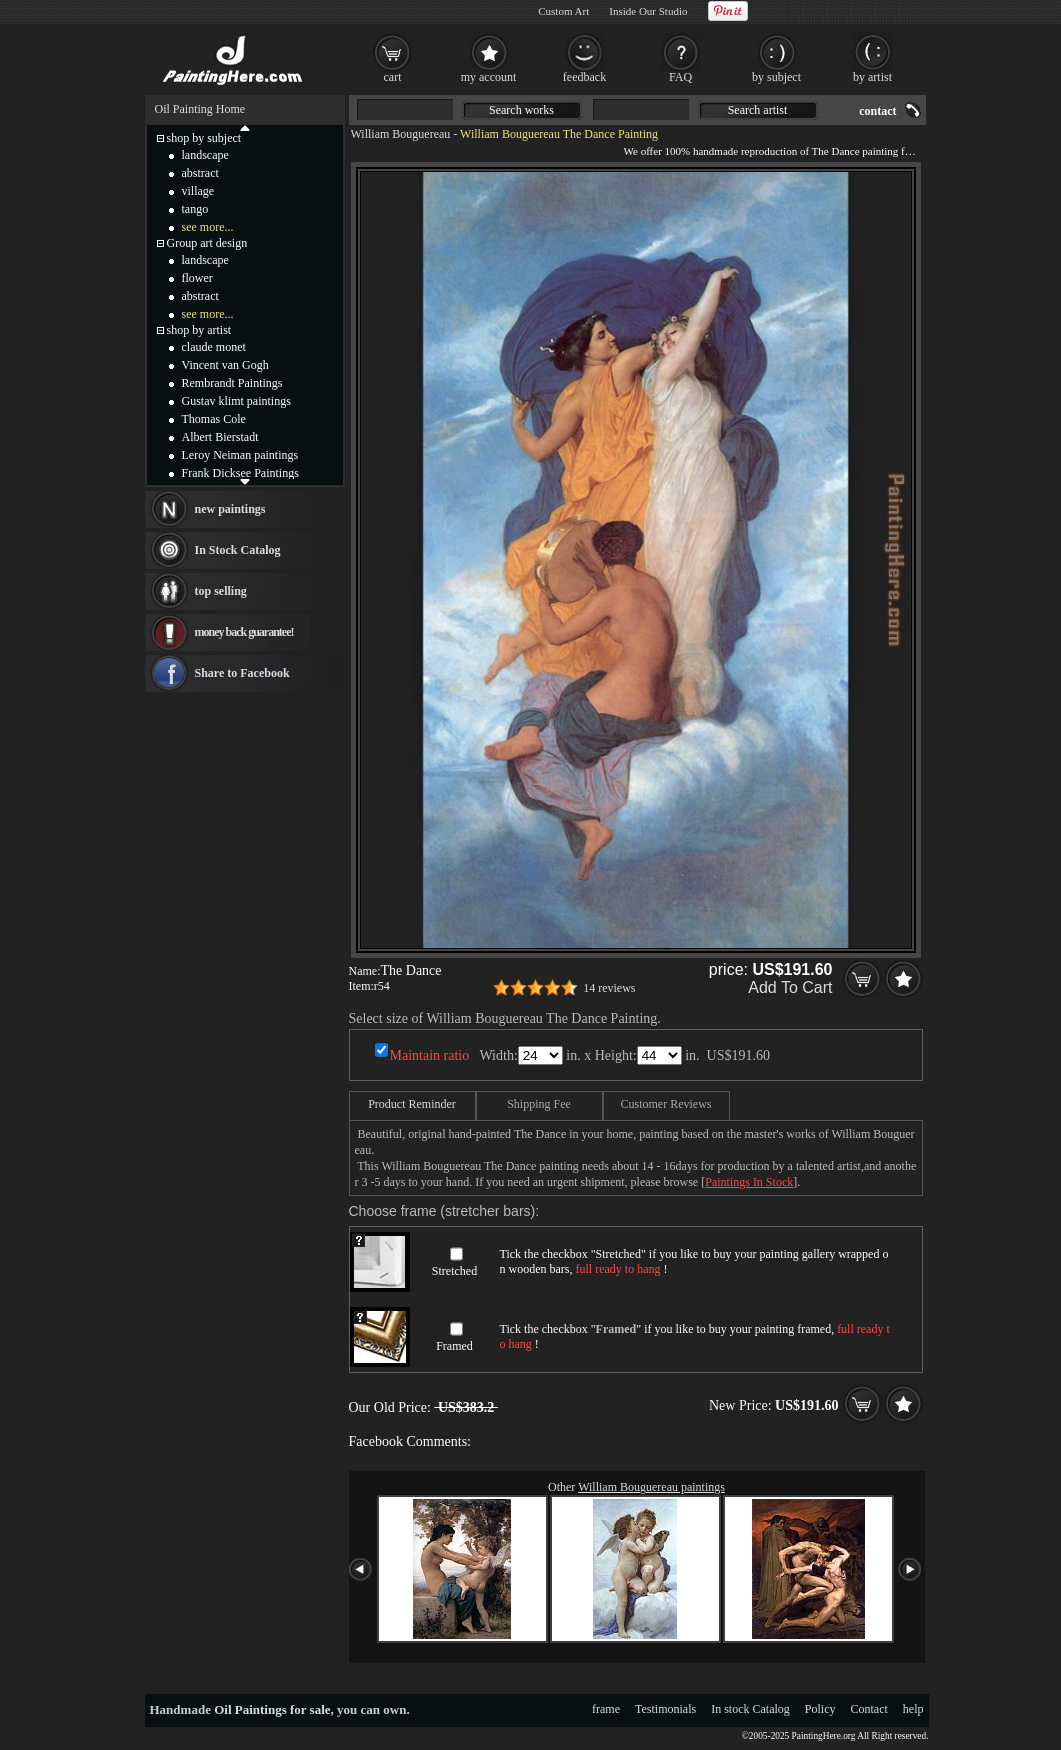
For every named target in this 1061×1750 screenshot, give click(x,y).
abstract (200, 173)
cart (393, 77)
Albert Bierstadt (220, 437)
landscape (205, 155)
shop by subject (204, 138)
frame (606, 1709)
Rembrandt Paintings (232, 383)
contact (877, 111)
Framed (454, 1346)
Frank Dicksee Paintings (240, 473)
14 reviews (609, 988)
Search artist (758, 110)
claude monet (214, 347)
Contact (869, 1709)
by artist (872, 77)
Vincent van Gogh (225, 365)
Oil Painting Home (200, 109)
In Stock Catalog (238, 550)
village (198, 191)
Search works (521, 110)
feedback (584, 77)
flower (197, 278)
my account (489, 77)
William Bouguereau (401, 134)
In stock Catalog (750, 1709)
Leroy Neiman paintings (240, 455)
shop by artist (199, 330)
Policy (820, 1709)
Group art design (207, 243)
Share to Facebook (242, 673)
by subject (776, 77)
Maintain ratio (430, 1055)
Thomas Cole (214, 419)
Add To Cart (790, 987)
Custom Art (563, 11)
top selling (221, 591)
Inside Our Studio (648, 11)
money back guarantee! (244, 632)
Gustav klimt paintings (236, 401)
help (913, 1709)
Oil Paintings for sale (272, 1709)
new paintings (230, 509)
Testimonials (665, 1709)
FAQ (680, 77)
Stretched (454, 1271)
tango (195, 209)
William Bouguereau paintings (651, 1487)
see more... (208, 227)
